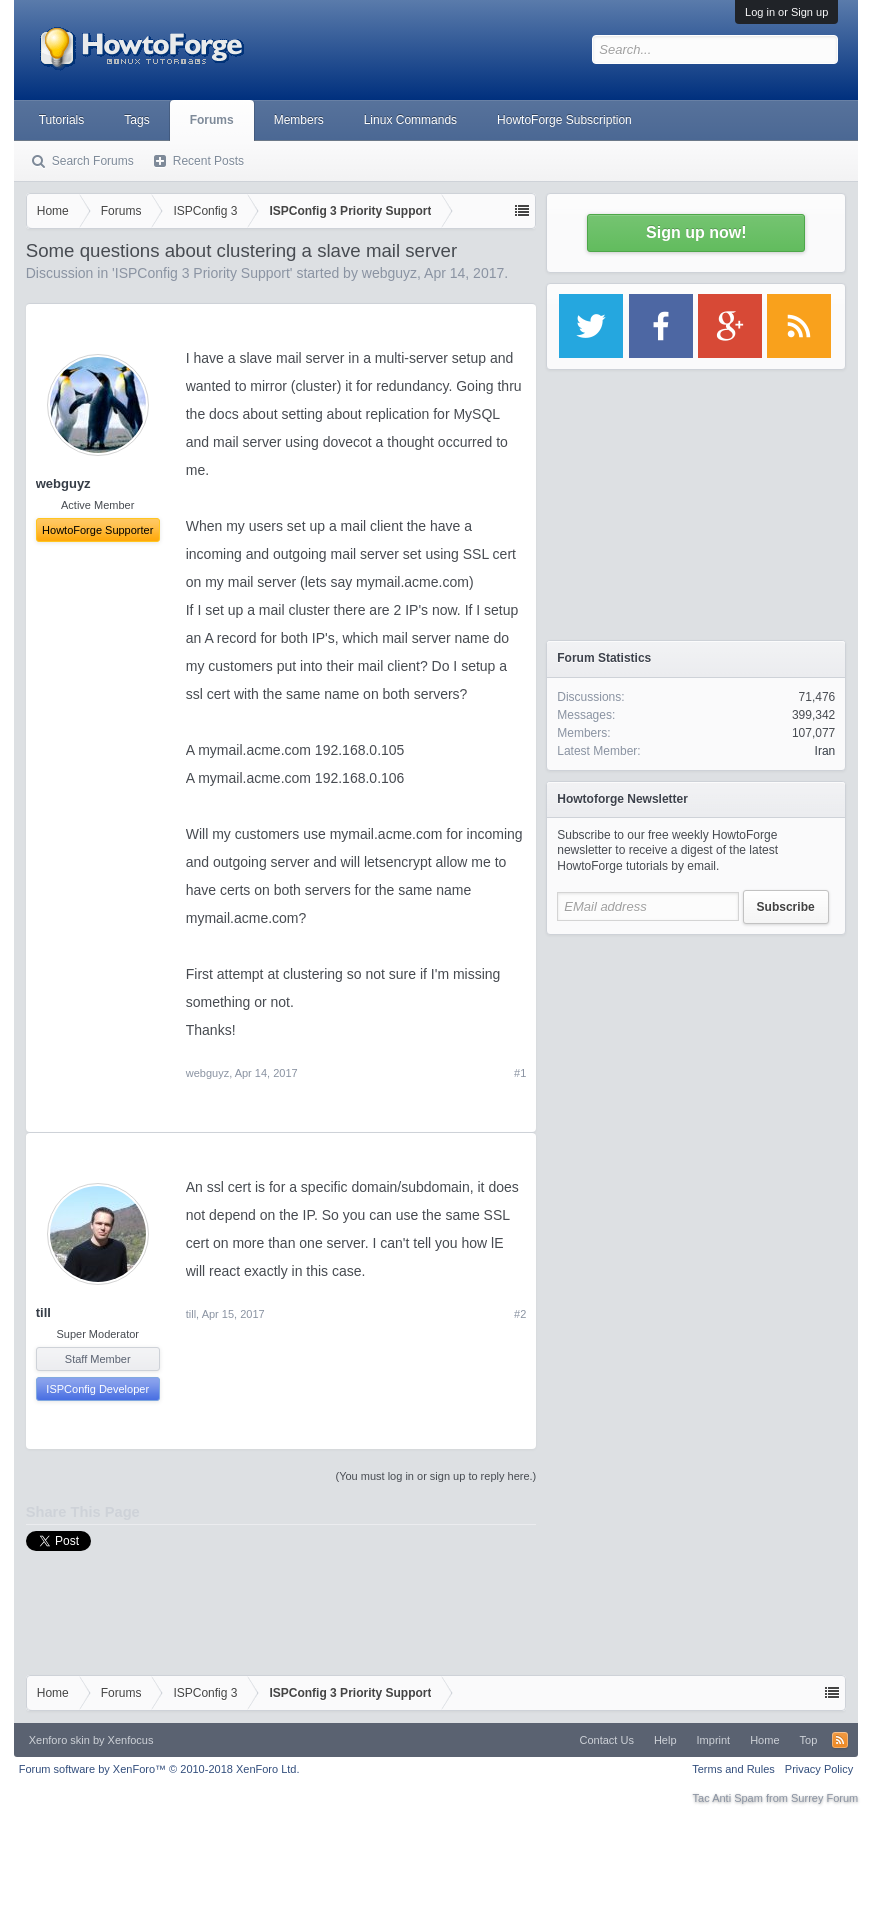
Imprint (714, 1740)
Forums (212, 120)
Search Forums (93, 161)
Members (299, 120)
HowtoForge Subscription (564, 120)
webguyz (389, 273)
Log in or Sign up (786, 12)
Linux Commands (410, 120)
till (43, 1312)
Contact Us (607, 1740)
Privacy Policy (819, 1769)
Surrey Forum (824, 1798)
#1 (520, 1073)
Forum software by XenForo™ (159, 1769)
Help (665, 1740)
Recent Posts (208, 161)
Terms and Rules (733, 1769)
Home (764, 1740)
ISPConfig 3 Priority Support (202, 273)
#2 (520, 1314)
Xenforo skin (59, 1740)
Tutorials (62, 120)
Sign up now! (696, 232)
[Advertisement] (696, 1070)
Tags (136, 120)
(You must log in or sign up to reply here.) (436, 1476)
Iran (825, 751)
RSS (840, 1740)
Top (809, 1740)
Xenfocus (131, 1740)
